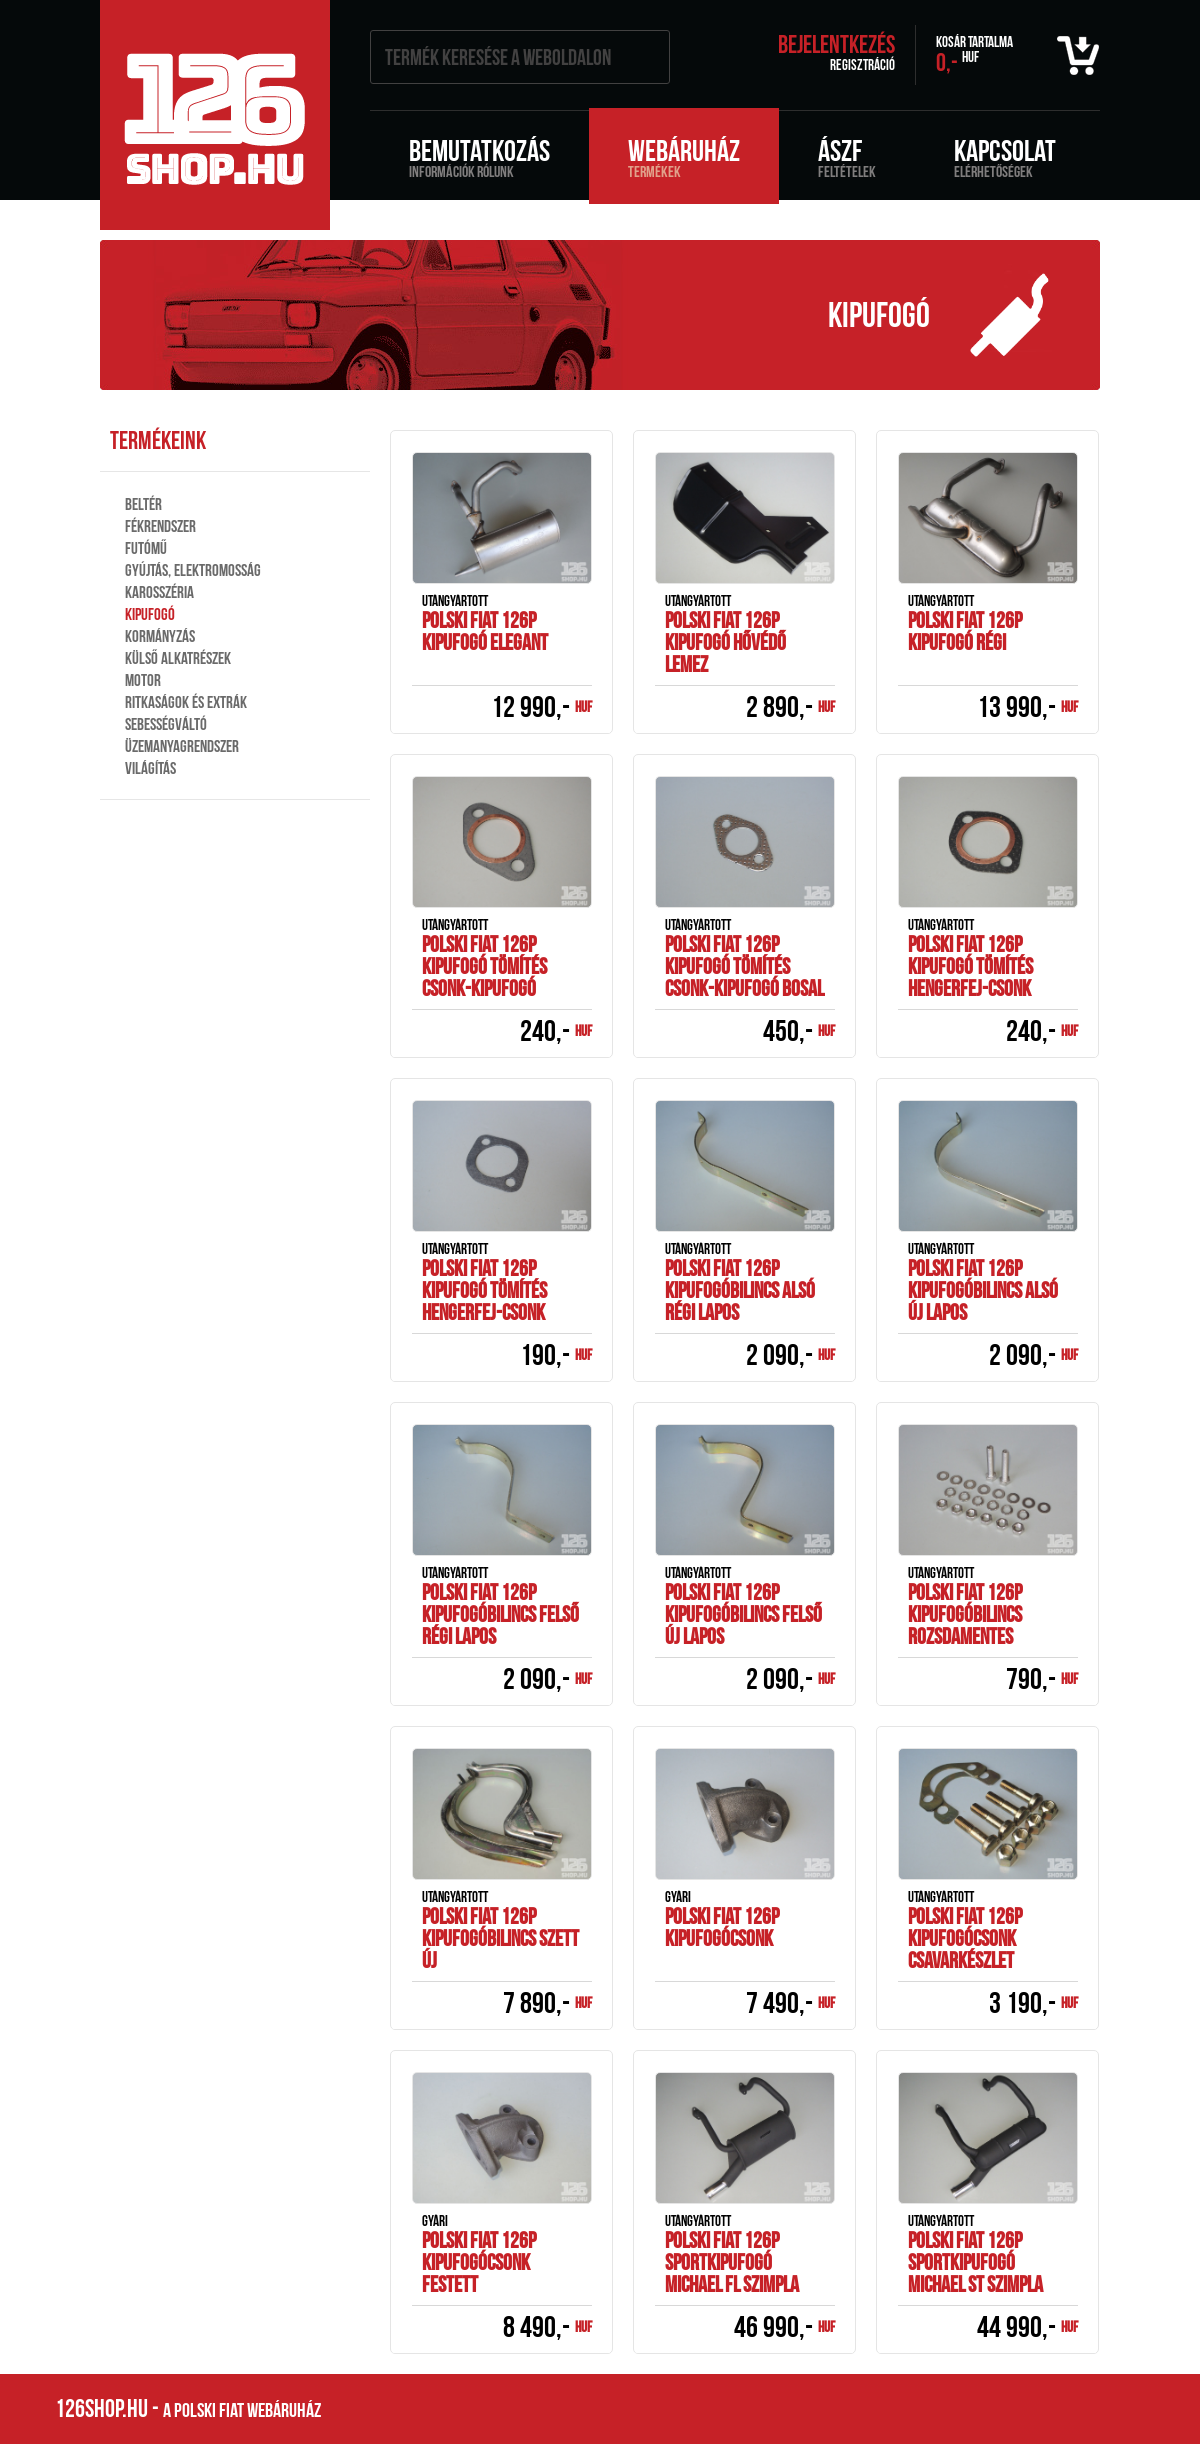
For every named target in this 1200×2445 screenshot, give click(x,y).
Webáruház (684, 157)
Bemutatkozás (479, 157)
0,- (974, 55)
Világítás (150, 768)
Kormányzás (160, 636)
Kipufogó (150, 614)
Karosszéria (159, 592)
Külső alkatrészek (178, 658)
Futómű (146, 548)
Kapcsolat (1005, 157)
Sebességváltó (166, 724)
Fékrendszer (160, 526)
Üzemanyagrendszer (182, 746)
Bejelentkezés (836, 44)
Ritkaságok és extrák (186, 702)
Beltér (143, 504)
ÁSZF (847, 157)
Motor (143, 680)
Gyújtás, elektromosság (193, 570)
